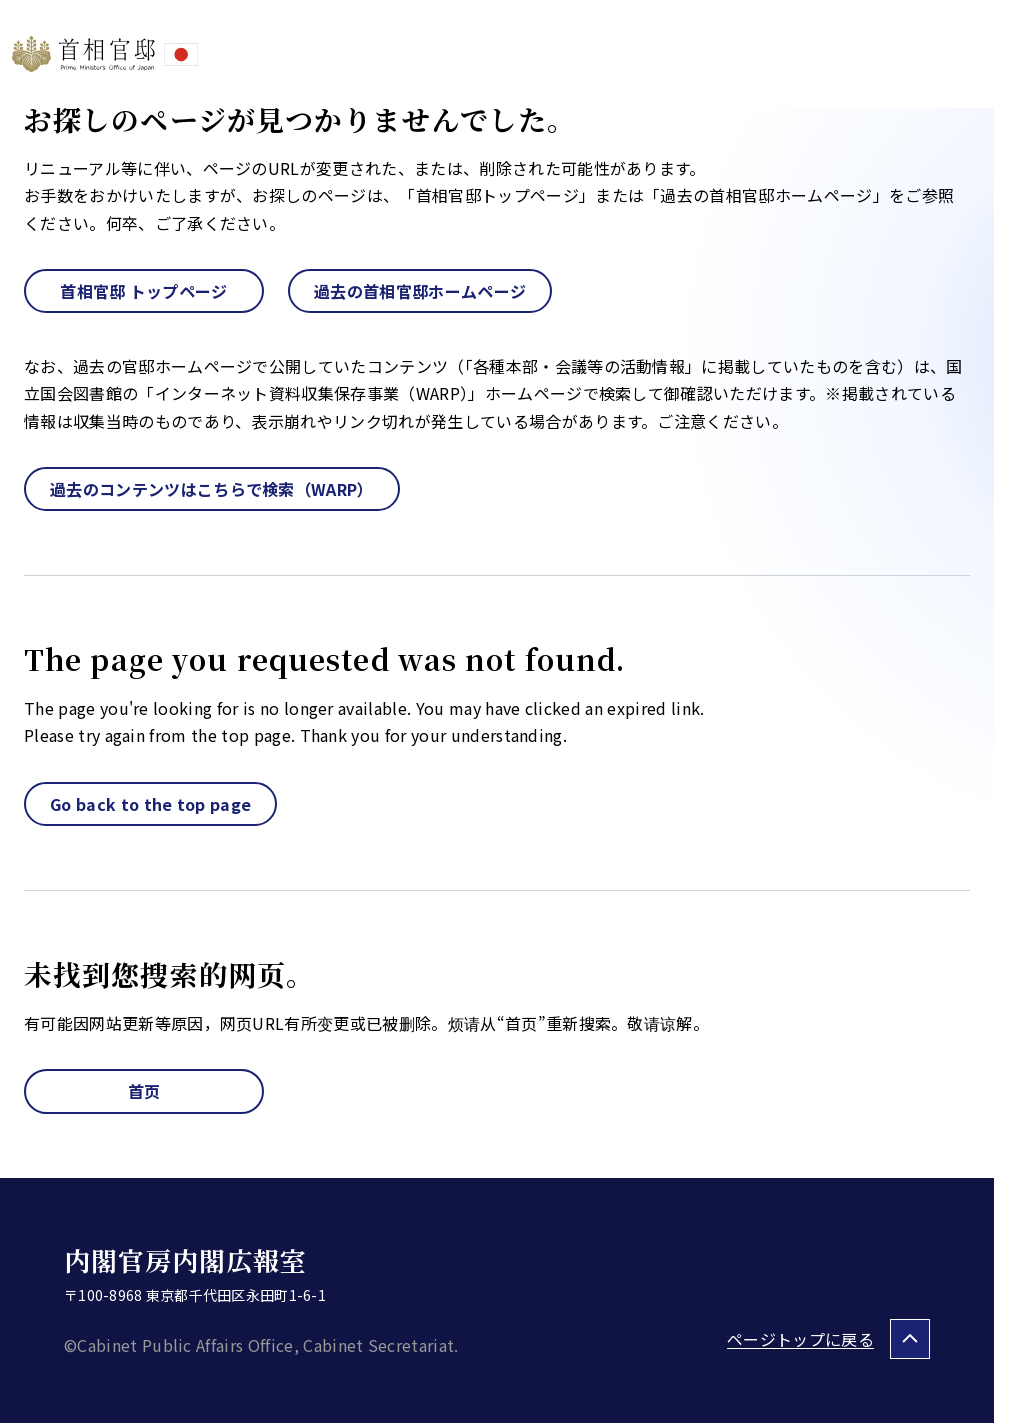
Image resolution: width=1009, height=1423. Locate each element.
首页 (144, 1091)
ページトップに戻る (800, 1339)
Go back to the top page (150, 804)
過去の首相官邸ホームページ (420, 291)
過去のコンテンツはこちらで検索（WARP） (212, 489)
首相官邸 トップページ (144, 291)
